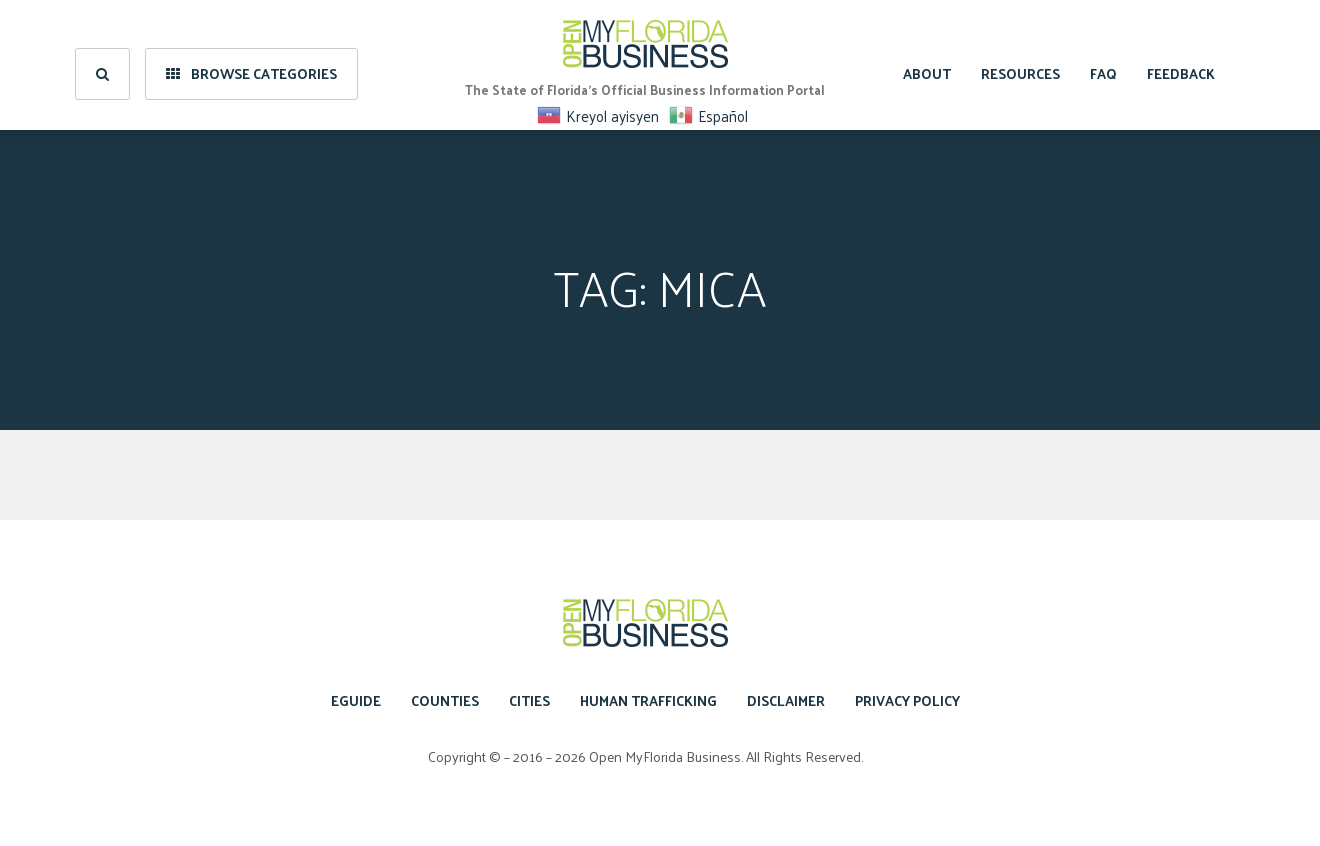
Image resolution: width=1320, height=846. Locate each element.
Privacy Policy (907, 700)
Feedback (1181, 64)
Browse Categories (251, 64)
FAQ (1103, 64)
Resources (1020, 64)
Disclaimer (786, 700)
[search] (102, 65)
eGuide (356, 700)
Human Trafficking (648, 700)
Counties (445, 700)
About (927, 64)
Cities (529, 700)
